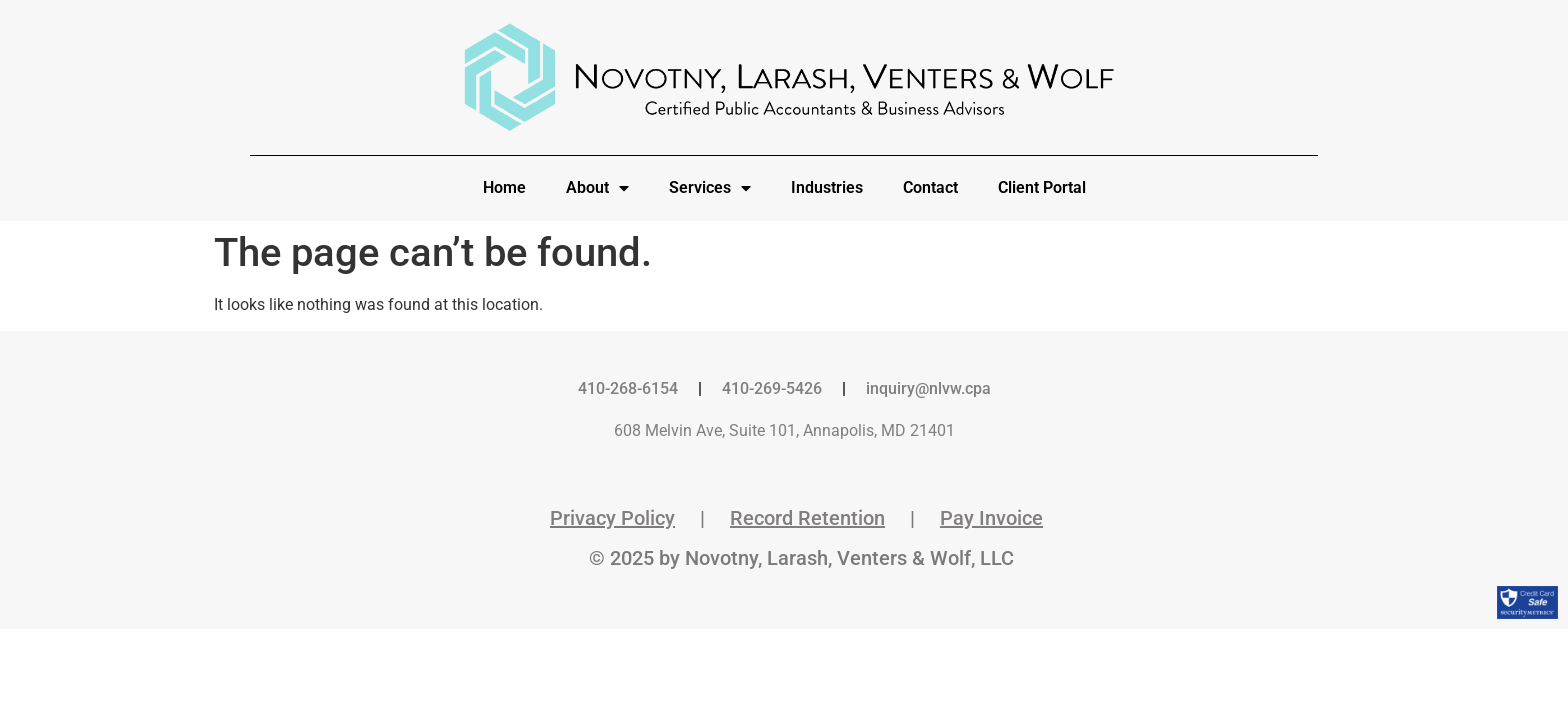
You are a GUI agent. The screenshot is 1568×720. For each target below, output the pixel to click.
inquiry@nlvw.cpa (928, 388)
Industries (827, 187)
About (597, 188)
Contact (930, 187)
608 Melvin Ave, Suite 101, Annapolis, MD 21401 (784, 430)
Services (710, 188)
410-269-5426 (772, 388)
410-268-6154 (628, 388)
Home (504, 187)
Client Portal (1042, 187)
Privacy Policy (612, 518)
